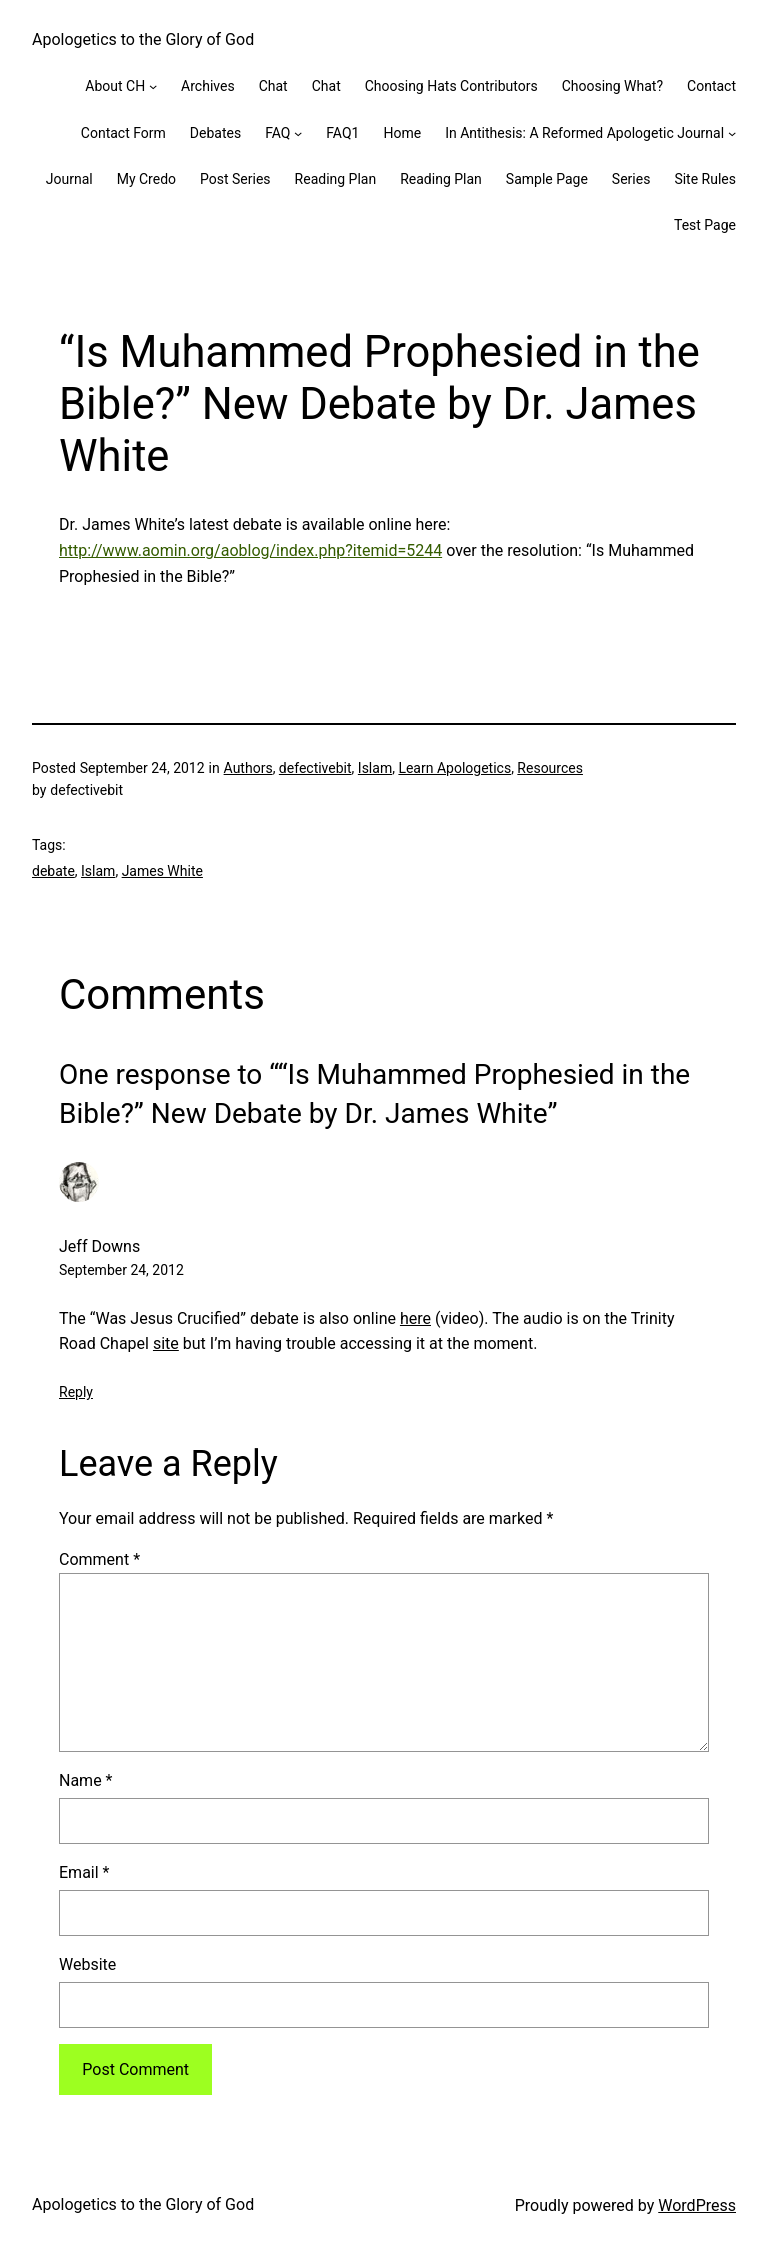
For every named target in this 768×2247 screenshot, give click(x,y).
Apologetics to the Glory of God (143, 39)
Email (84, 1872)
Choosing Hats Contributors (451, 86)
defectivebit (315, 768)
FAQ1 (342, 133)
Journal (69, 179)
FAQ (277, 133)
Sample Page (547, 179)
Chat (273, 86)
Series (631, 179)
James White (162, 871)
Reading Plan (336, 179)
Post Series (235, 179)
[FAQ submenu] (298, 133)
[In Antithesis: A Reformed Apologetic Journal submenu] (732, 133)
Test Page (705, 225)
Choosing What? (612, 86)
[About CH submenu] (153, 86)
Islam (375, 768)
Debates (215, 133)
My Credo (146, 179)
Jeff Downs (99, 1246)
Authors (248, 768)
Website (87, 1964)
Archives (208, 86)
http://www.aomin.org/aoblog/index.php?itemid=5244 (250, 550)
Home (402, 133)
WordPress (697, 2205)
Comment (99, 1559)
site (166, 1343)
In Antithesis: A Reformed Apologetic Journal (584, 133)
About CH (115, 86)
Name (86, 1780)
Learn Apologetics (454, 768)
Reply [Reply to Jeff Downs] (76, 1392)
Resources (550, 768)
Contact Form (123, 133)
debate (53, 871)
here (415, 1318)
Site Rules (705, 179)
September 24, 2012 (121, 1270)
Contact (711, 86)
